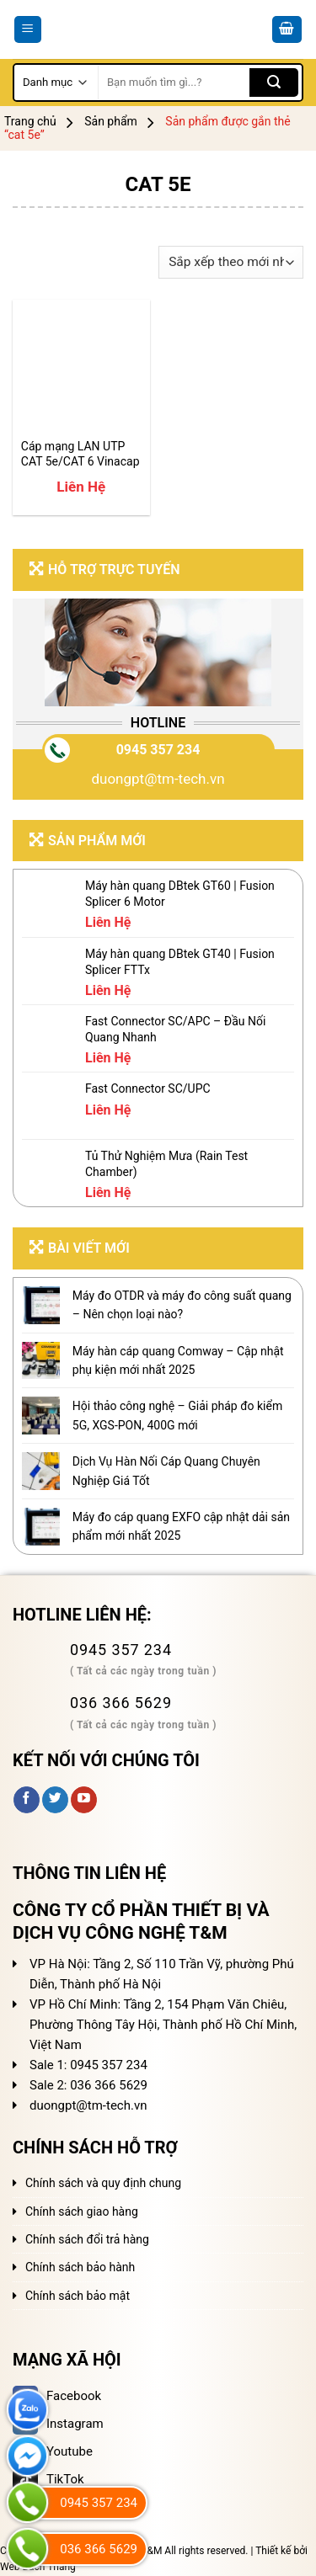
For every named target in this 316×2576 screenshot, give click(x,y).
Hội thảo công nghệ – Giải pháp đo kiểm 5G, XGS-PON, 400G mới (177, 1415)
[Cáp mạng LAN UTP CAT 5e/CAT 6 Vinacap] (81, 368)
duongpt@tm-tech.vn (157, 778)
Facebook (57, 2395)
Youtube (53, 2451)
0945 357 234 (158, 750)
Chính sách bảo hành (80, 2267)
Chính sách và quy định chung (103, 2183)
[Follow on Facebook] (26, 1799)
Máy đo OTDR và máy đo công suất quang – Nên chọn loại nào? (182, 1305)
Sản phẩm (110, 121)
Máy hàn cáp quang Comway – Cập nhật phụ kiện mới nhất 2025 (178, 1360)
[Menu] (28, 30)
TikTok (48, 2479)
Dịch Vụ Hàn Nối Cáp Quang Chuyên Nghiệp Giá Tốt (166, 1471)
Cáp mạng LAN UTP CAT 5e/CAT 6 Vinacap (80, 453)
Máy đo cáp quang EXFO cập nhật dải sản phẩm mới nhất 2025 (181, 1526)
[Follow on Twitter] (55, 1799)
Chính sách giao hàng (81, 2211)
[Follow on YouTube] (84, 1799)
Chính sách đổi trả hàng (87, 2239)
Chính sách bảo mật (77, 2295)
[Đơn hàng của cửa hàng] (231, 262)
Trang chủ (30, 121)
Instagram (58, 2423)
